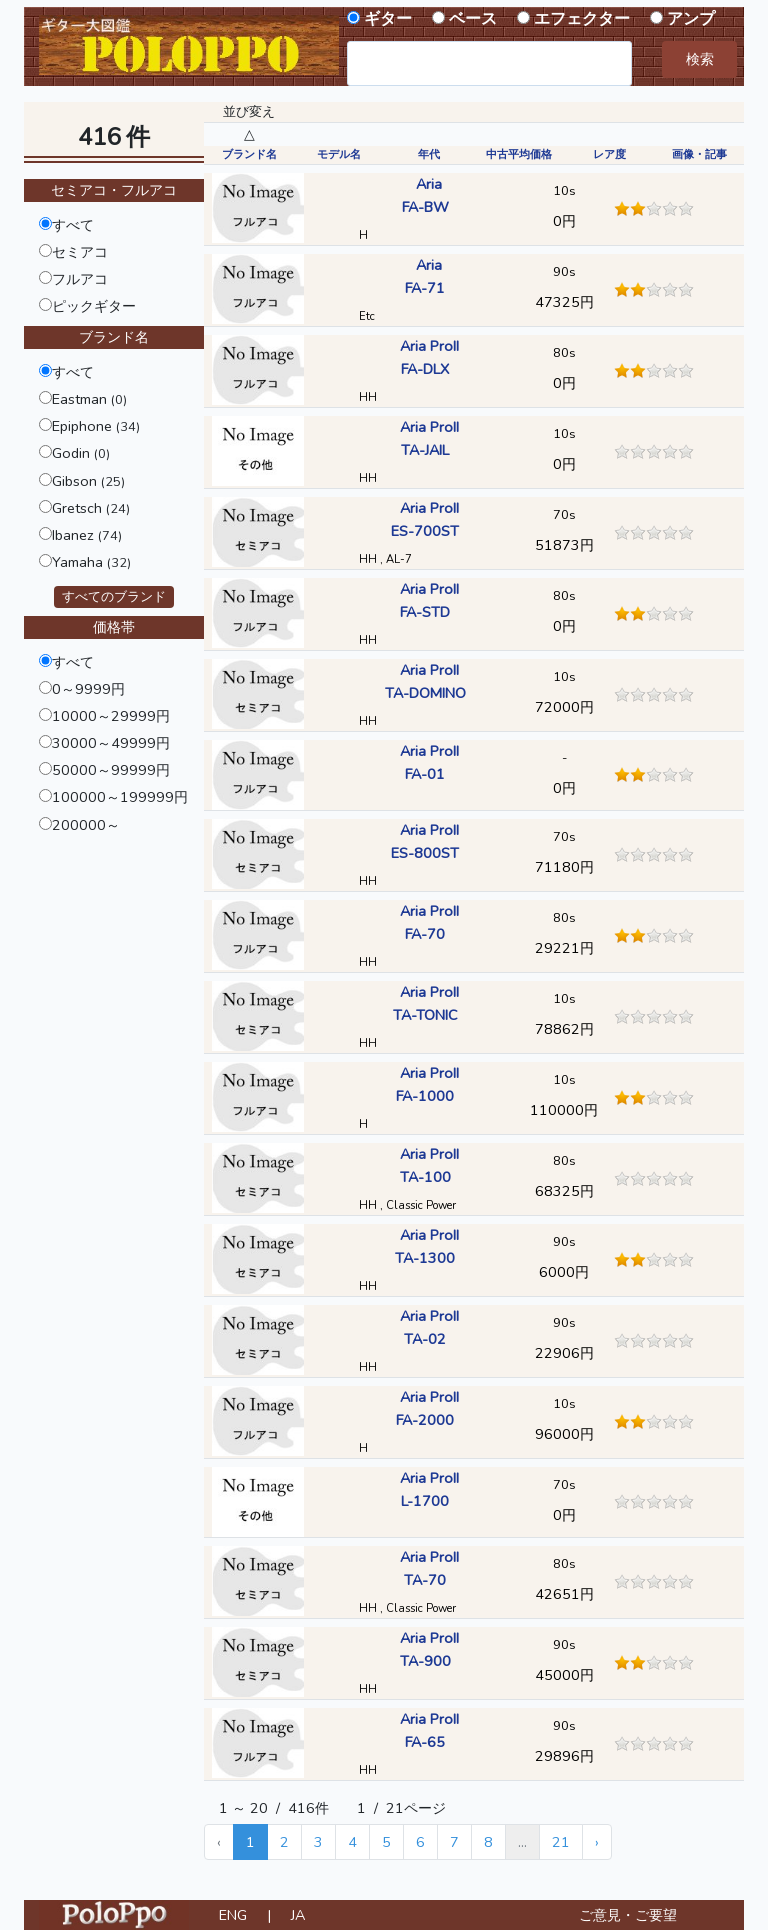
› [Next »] (597, 1842)
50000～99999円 (111, 770)
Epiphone (96, 426)
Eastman (89, 399)
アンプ (691, 19)
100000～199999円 (120, 797)
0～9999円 (88, 689)
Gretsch (91, 508)
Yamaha (91, 562)
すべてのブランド (114, 597)
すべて (73, 225)
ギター (388, 19)
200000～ (86, 825)
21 (561, 1842)
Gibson (88, 481)
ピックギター (94, 306)
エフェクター (582, 19)
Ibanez (87, 535)
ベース (473, 19)
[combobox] (489, 63)
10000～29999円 (111, 716)
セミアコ (80, 252)
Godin (81, 453)
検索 (700, 59)
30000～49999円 (111, 743)
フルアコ (80, 279)
